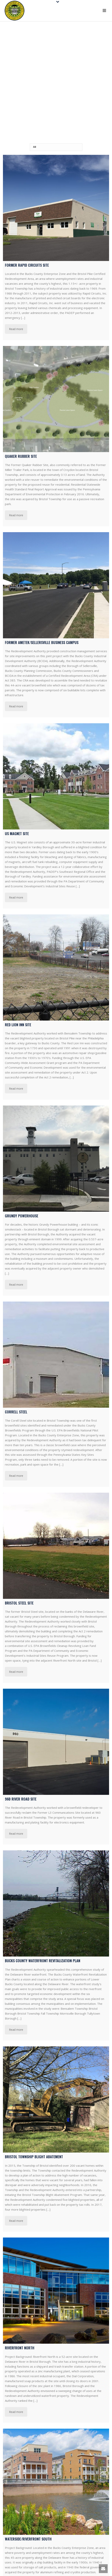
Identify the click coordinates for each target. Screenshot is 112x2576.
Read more (16, 329)
